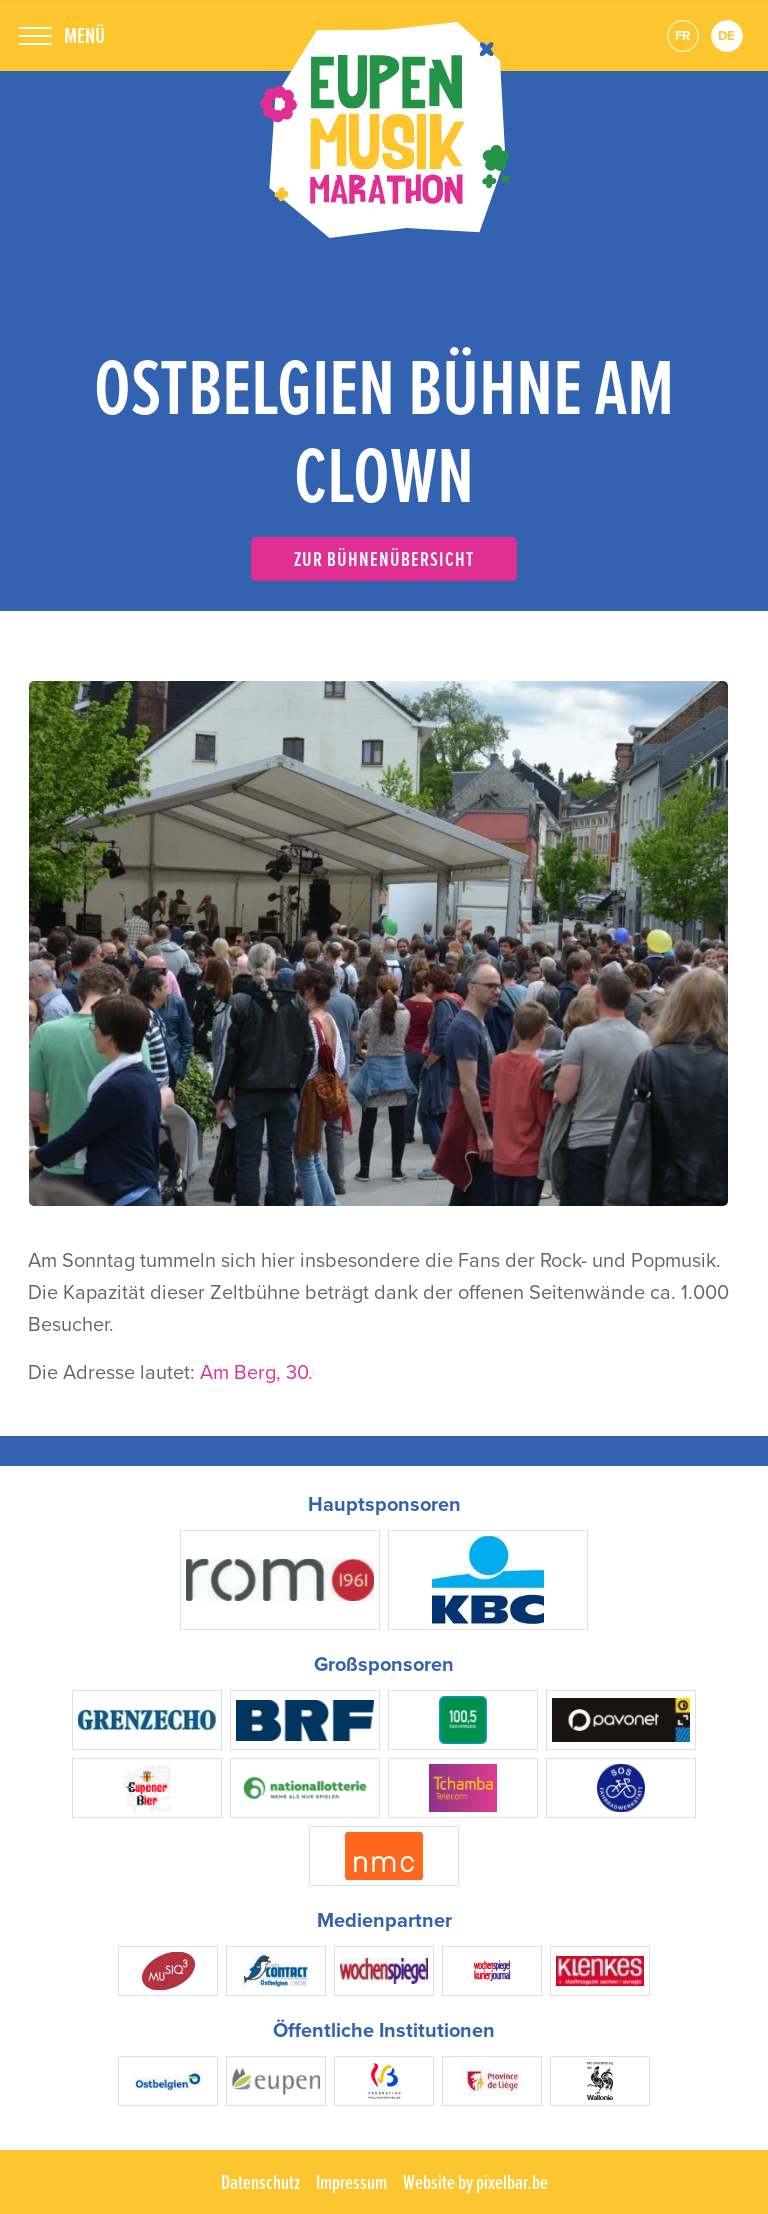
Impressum (351, 2182)
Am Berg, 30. (256, 1371)
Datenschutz (260, 2182)
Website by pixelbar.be (475, 2182)
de (726, 35)
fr (682, 35)
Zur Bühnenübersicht (384, 558)
